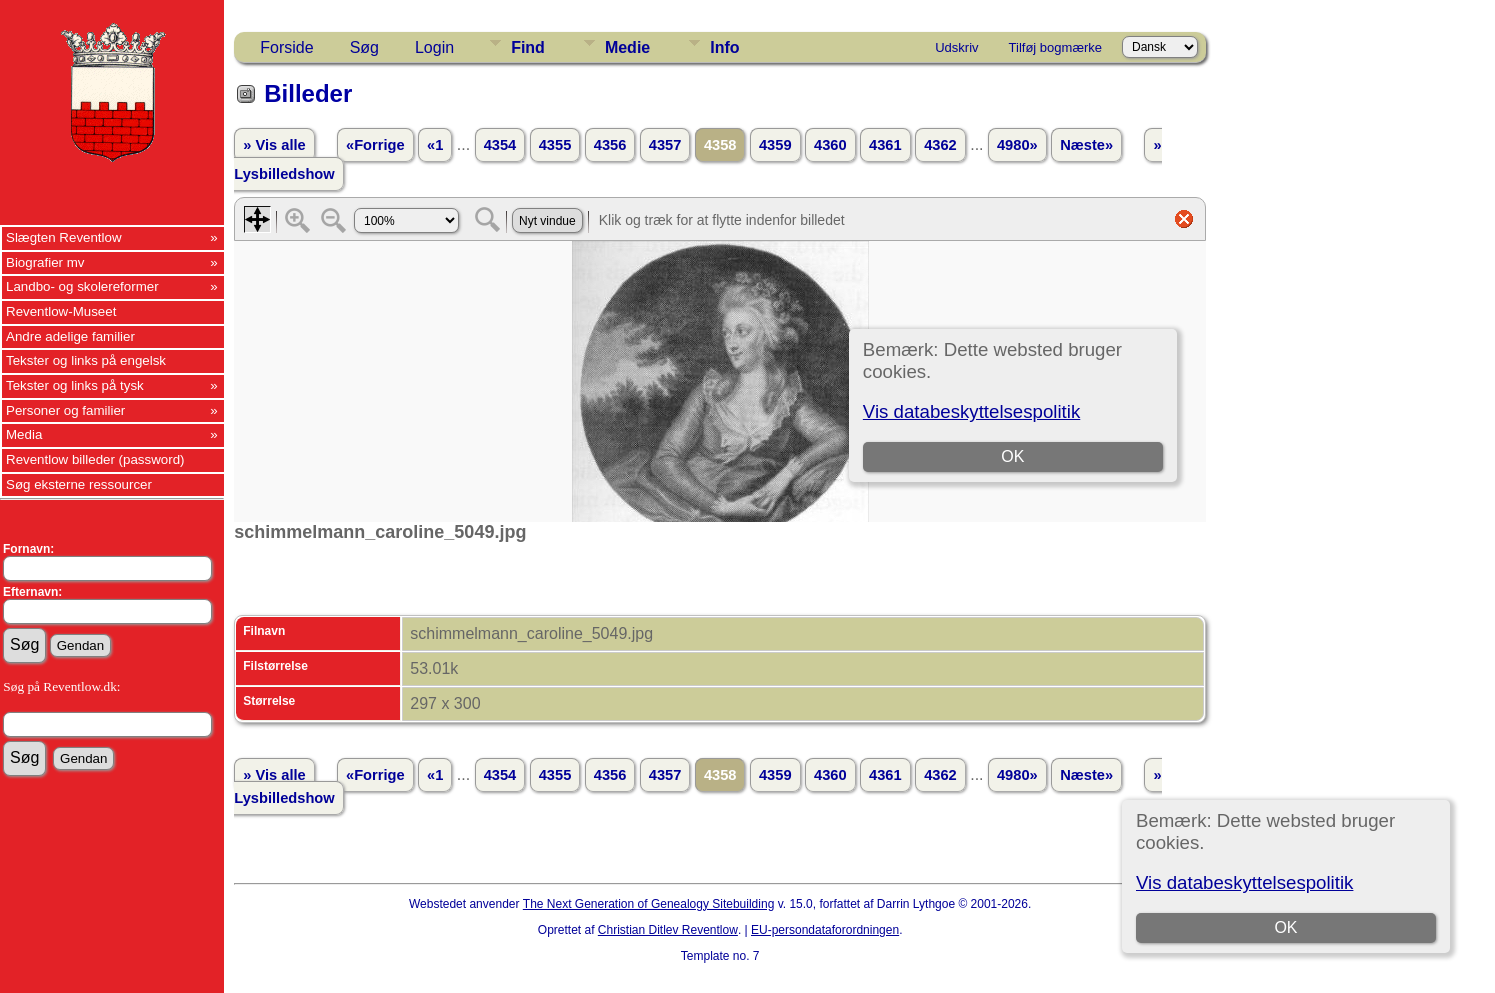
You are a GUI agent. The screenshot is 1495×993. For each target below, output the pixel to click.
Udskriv (956, 47)
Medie (627, 47)
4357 (665, 145)
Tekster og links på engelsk (86, 360)
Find (528, 47)
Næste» (1086, 145)
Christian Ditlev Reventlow (668, 930)
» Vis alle (274, 145)
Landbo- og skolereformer (82, 286)
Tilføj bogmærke (1055, 47)
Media (24, 434)
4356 (610, 145)
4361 (885, 145)
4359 (775, 145)
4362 (940, 145)
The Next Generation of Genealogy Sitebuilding (649, 904)
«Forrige (375, 145)
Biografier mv (45, 262)
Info (724, 47)
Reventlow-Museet (61, 311)
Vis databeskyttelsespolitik (1244, 882)
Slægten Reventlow (64, 237)
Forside (286, 47)
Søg (364, 47)
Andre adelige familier (70, 336)
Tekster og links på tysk (75, 385)
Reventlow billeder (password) (95, 459)
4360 (830, 145)
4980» (1017, 145)
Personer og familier (65, 410)
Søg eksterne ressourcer (79, 484)
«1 (435, 145)
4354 (500, 145)
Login (434, 47)
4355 (555, 145)
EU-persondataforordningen (825, 930)
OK (1286, 927)
